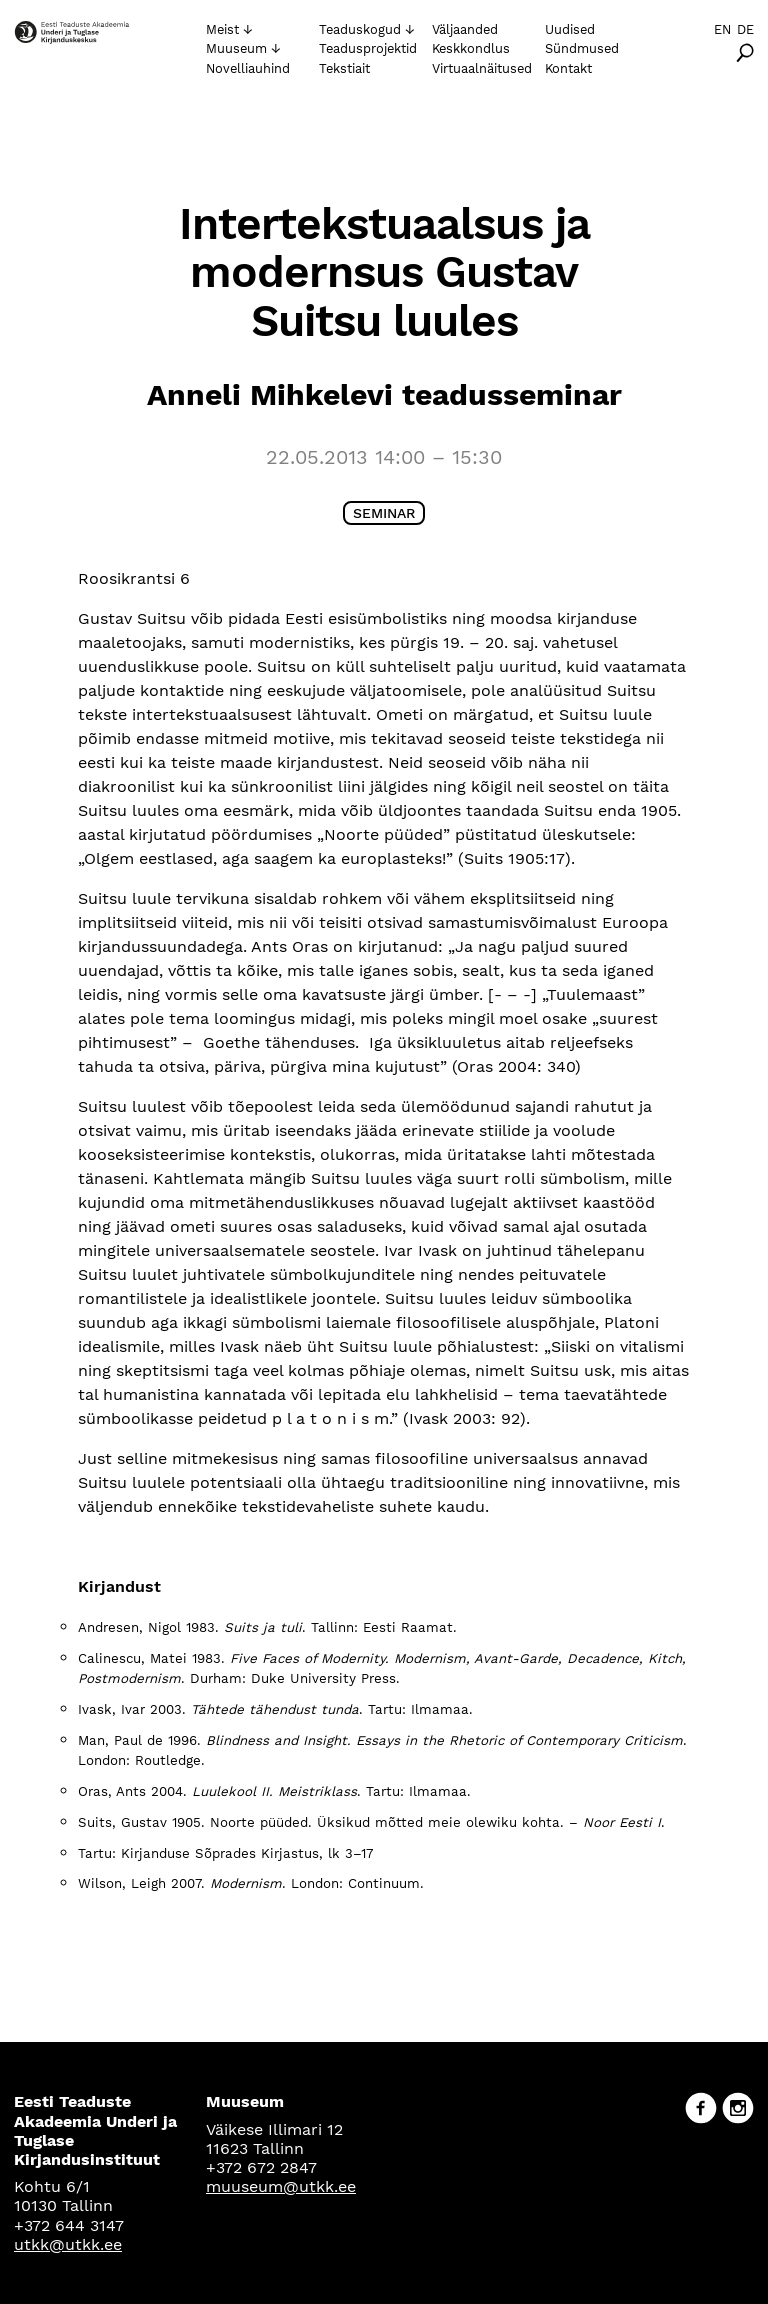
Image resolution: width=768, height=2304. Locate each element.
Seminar (384, 513)
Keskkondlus (471, 48)
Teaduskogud (360, 29)
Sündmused (582, 48)
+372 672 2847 (261, 2167)
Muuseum (236, 48)
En (722, 29)
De (745, 29)
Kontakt (568, 68)
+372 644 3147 (69, 2225)
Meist (222, 29)
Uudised (570, 29)
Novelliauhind (248, 68)
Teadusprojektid (368, 48)
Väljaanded (465, 29)
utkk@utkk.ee (68, 2244)
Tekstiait (344, 68)
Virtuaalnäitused (482, 68)
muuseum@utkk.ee (281, 2186)
